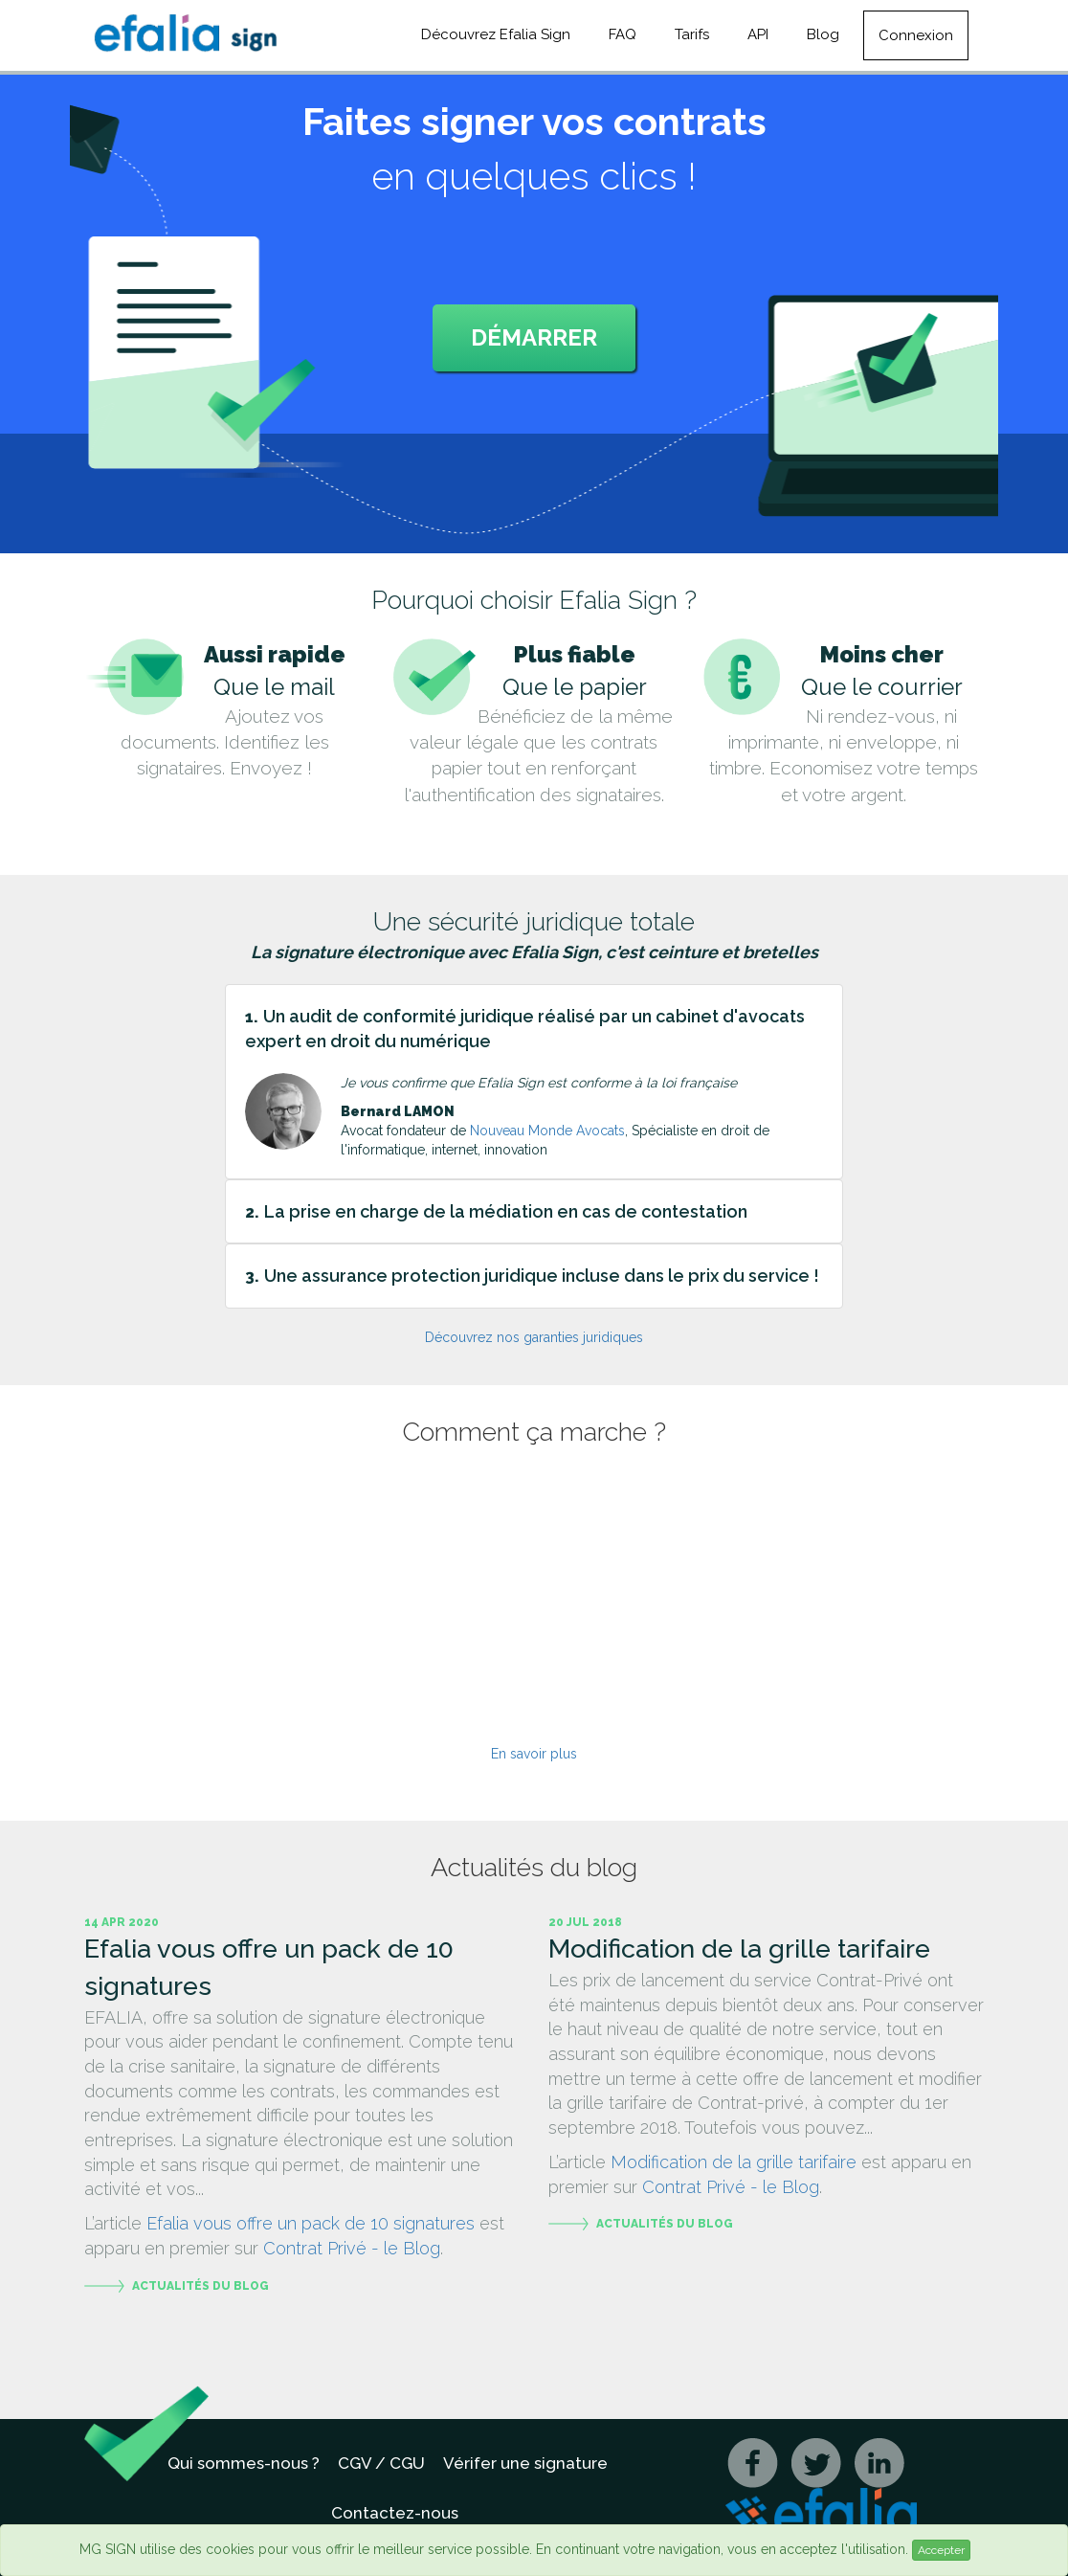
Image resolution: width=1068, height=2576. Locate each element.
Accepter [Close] (941, 2550)
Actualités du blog (200, 2286)
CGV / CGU (381, 2463)
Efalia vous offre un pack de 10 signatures (310, 2223)
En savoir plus (534, 1753)
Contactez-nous (394, 2512)
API (757, 34)
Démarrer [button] (534, 337)
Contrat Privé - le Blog (351, 2248)
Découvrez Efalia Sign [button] (495, 34)
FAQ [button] (622, 34)
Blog (823, 34)
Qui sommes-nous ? (243, 2463)
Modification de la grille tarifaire (734, 2162)
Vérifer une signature (525, 2463)
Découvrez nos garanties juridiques (534, 1337)
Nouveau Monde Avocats (547, 1130)
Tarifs (692, 34)
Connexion (916, 35)
